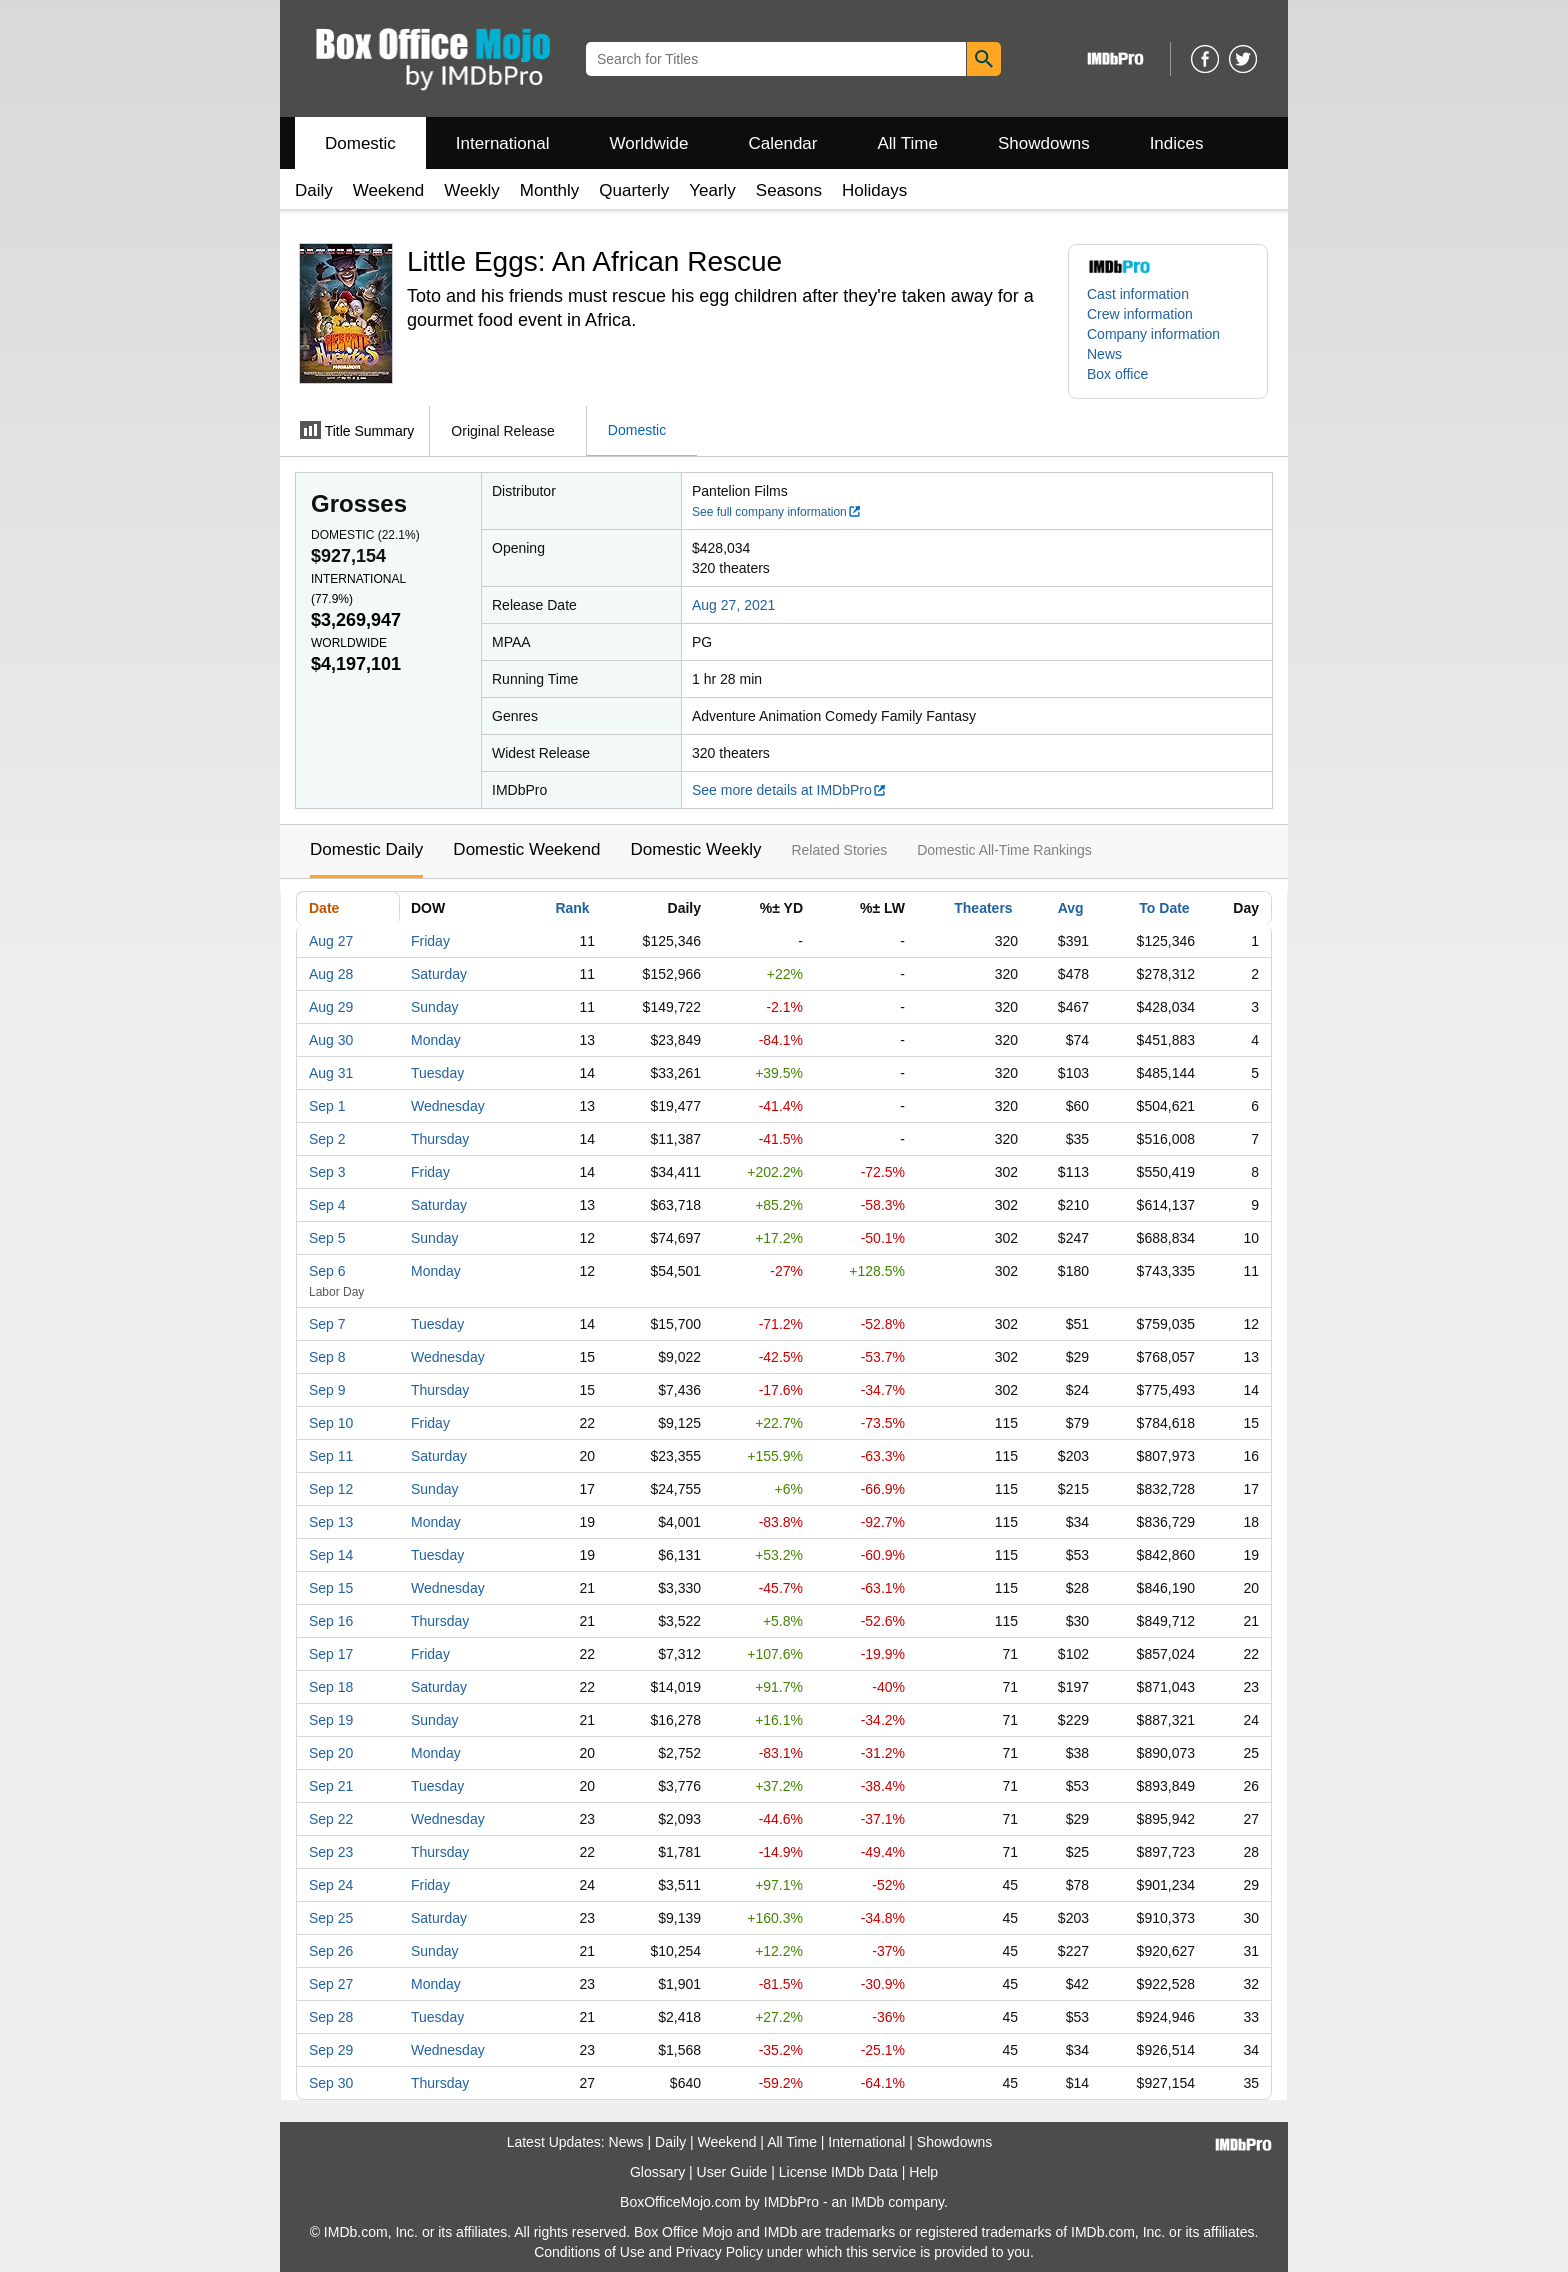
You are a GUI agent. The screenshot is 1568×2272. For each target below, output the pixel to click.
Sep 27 (331, 1984)
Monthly (550, 190)
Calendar (783, 143)
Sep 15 (331, 1588)
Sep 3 (327, 1172)
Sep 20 (331, 1753)
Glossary (657, 2172)
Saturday (439, 974)
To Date (1164, 908)
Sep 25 (331, 1918)
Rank (572, 908)
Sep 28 (331, 2017)
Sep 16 (331, 1621)
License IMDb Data (838, 2172)
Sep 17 (331, 1654)
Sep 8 (327, 1357)
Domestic (360, 143)
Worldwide (648, 143)
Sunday (434, 1007)
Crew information (1140, 314)
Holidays (874, 190)
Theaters (983, 908)
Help (923, 2172)
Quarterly (634, 190)
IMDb (867, 2202)
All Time (908, 143)
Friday (430, 941)
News (1104, 354)
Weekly (471, 190)
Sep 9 (327, 1390)
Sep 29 (331, 2050)
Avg (1071, 908)
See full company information (777, 512)
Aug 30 (331, 1040)
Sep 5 (327, 1238)
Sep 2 (327, 1139)
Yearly (712, 190)
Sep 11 (331, 1456)
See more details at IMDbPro (789, 790)
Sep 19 (331, 1720)
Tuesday (437, 1073)
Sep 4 (327, 1205)
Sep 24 (331, 1885)
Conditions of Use (589, 2252)
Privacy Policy (719, 2252)
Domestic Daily (366, 849)
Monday (436, 1040)
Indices (1177, 143)
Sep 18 (331, 1687)
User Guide (732, 2172)
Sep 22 (331, 1819)
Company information (1153, 334)
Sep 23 (331, 1852)
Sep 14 (331, 1555)
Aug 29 (331, 1007)
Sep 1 (327, 1106)
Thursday (440, 1139)
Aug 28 (331, 974)
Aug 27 (331, 941)
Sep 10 (331, 1423)
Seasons (789, 190)
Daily (314, 190)
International (503, 143)
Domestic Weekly (695, 849)
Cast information (1138, 294)
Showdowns (1044, 143)
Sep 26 (331, 1951)
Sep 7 (327, 1324)
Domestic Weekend (526, 849)
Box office (1117, 374)
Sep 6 (327, 1271)
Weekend (389, 190)
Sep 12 (331, 1489)
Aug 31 (331, 1073)
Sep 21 (331, 1786)
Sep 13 (331, 1522)
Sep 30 (331, 2083)
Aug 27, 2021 (733, 605)
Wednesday (448, 1106)
